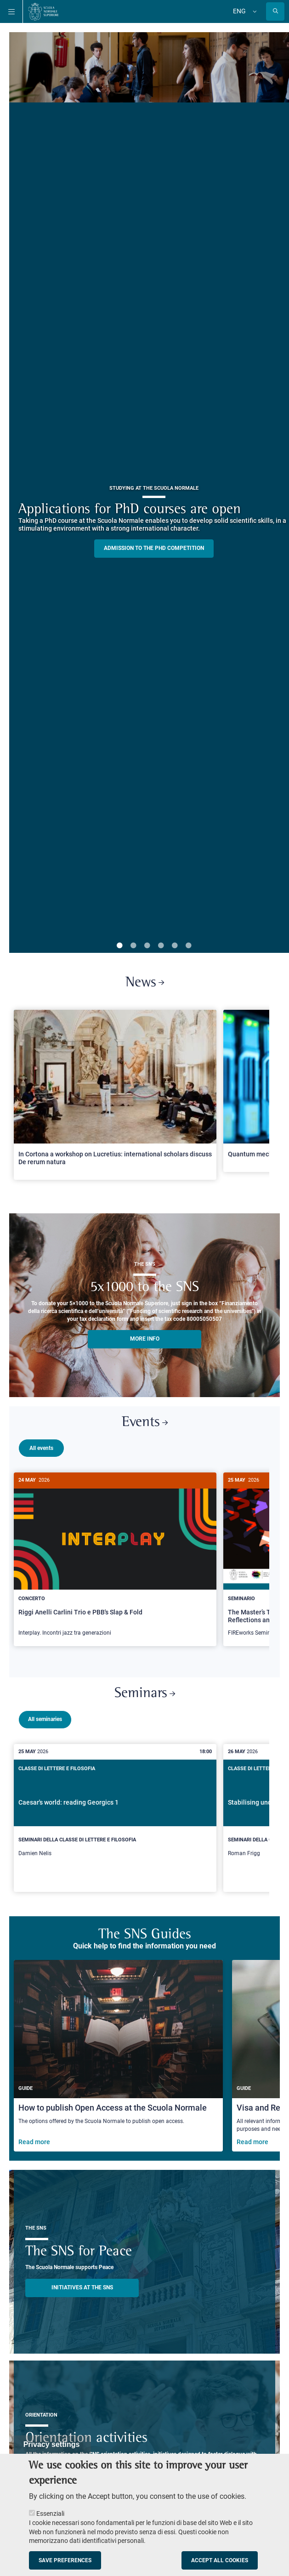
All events (41, 1448)
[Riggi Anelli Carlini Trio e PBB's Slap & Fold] (115, 1559)
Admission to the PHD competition (154, 548)
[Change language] (253, 11)
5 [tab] (174, 946)
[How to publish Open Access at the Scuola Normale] (118, 2051)
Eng (239, 11)
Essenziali (50, 2513)
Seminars (144, 1690)
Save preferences (65, 2560)
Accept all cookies (219, 2560)
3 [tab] (147, 946)
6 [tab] (188, 946)
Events (145, 1422)
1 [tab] (119, 946)
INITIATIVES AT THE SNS (82, 2284)
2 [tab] (133, 946)
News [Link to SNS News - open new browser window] (144, 983)
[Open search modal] (275, 11)
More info (144, 1339)
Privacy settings (51, 2444)
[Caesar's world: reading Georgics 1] (115, 1814)
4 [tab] (160, 946)
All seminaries (45, 1715)
